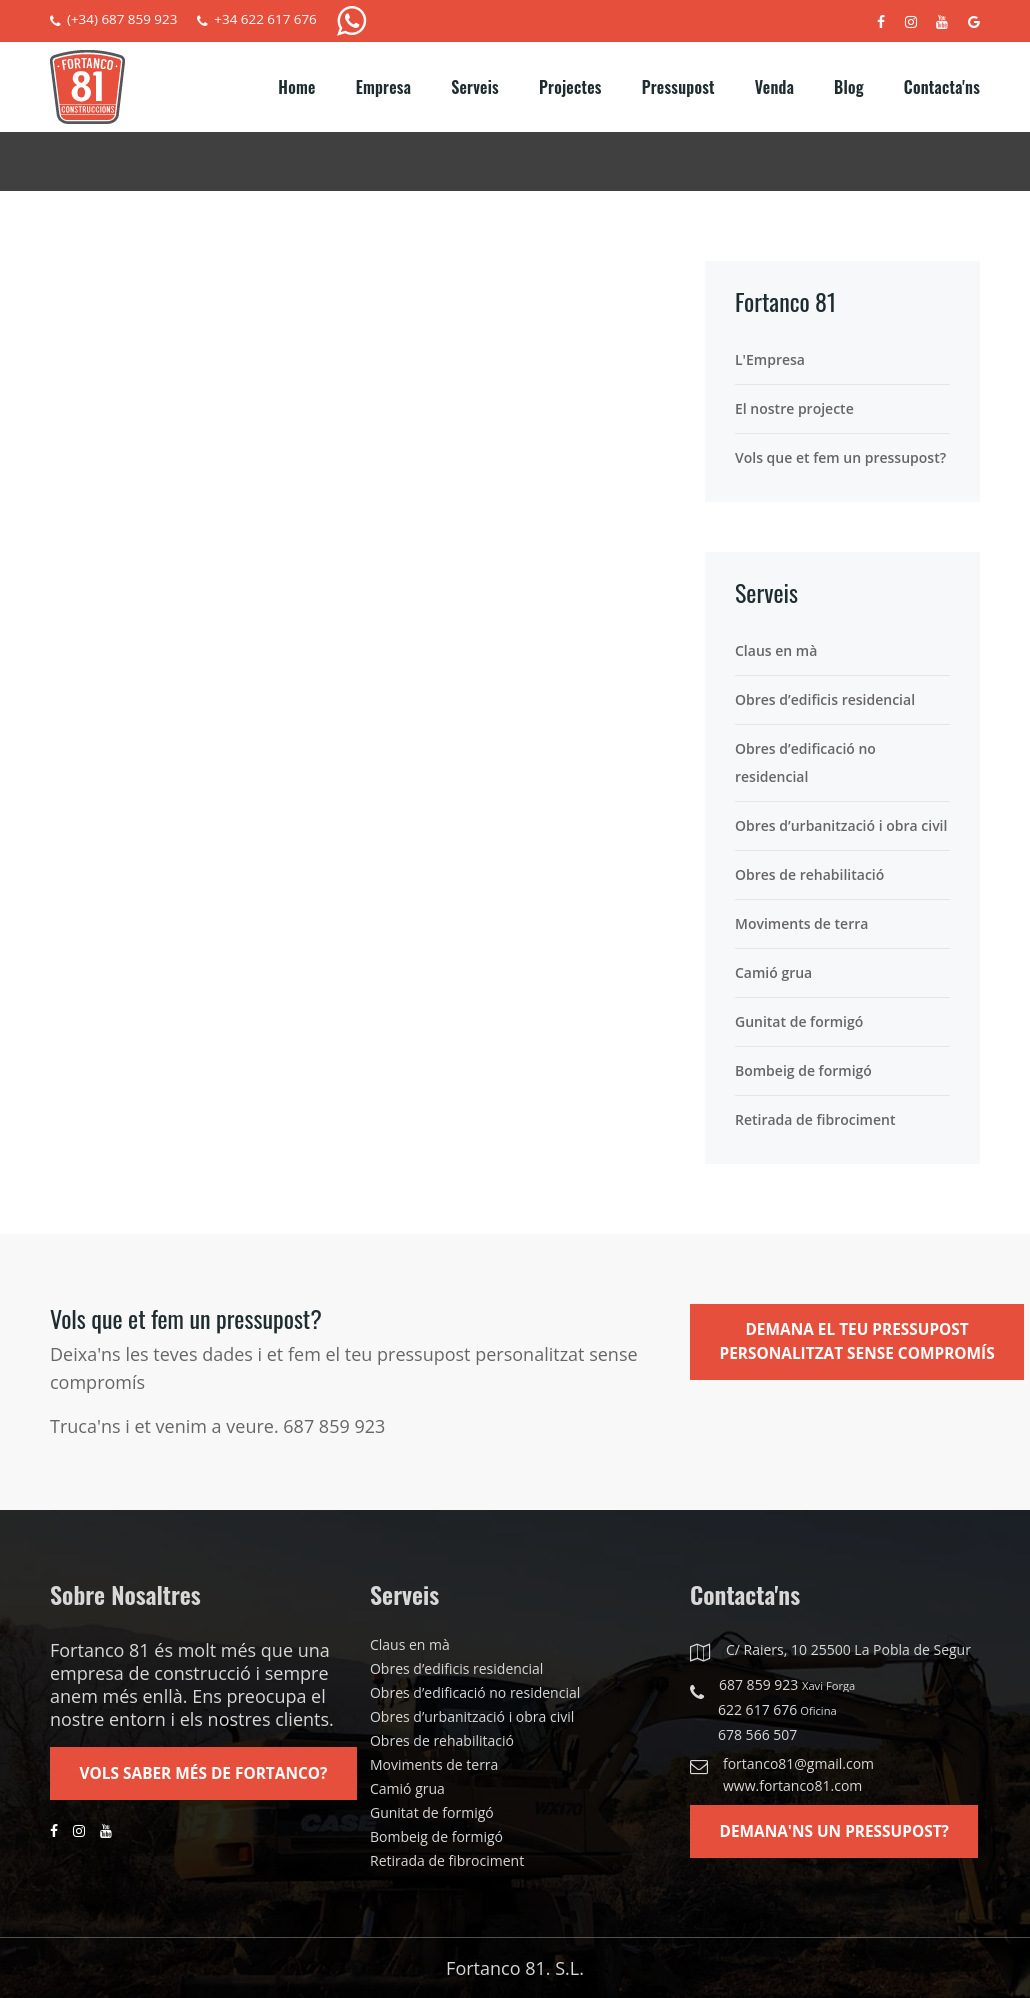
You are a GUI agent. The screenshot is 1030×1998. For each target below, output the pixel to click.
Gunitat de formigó (799, 1021)
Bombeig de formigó (803, 1070)
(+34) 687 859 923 (116, 20)
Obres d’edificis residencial (825, 699)
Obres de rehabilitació (809, 874)
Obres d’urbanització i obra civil (841, 825)
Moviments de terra (801, 923)
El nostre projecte (794, 408)
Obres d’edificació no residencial (805, 762)
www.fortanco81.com (792, 1785)
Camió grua (773, 972)
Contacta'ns (942, 87)
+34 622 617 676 (264, 20)
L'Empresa (770, 359)
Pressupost (678, 87)
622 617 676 (777, 1710)
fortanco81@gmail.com (798, 1763)
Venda (774, 87)
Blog (849, 87)
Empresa (383, 87)
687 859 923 (787, 1685)
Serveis (475, 87)
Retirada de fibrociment (815, 1119)
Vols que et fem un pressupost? (840, 457)
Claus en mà (776, 650)
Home (296, 87)
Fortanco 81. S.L (512, 1968)
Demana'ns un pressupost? (840, 1833)
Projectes (570, 87)
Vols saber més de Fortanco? (209, 1775)
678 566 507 (757, 1735)
